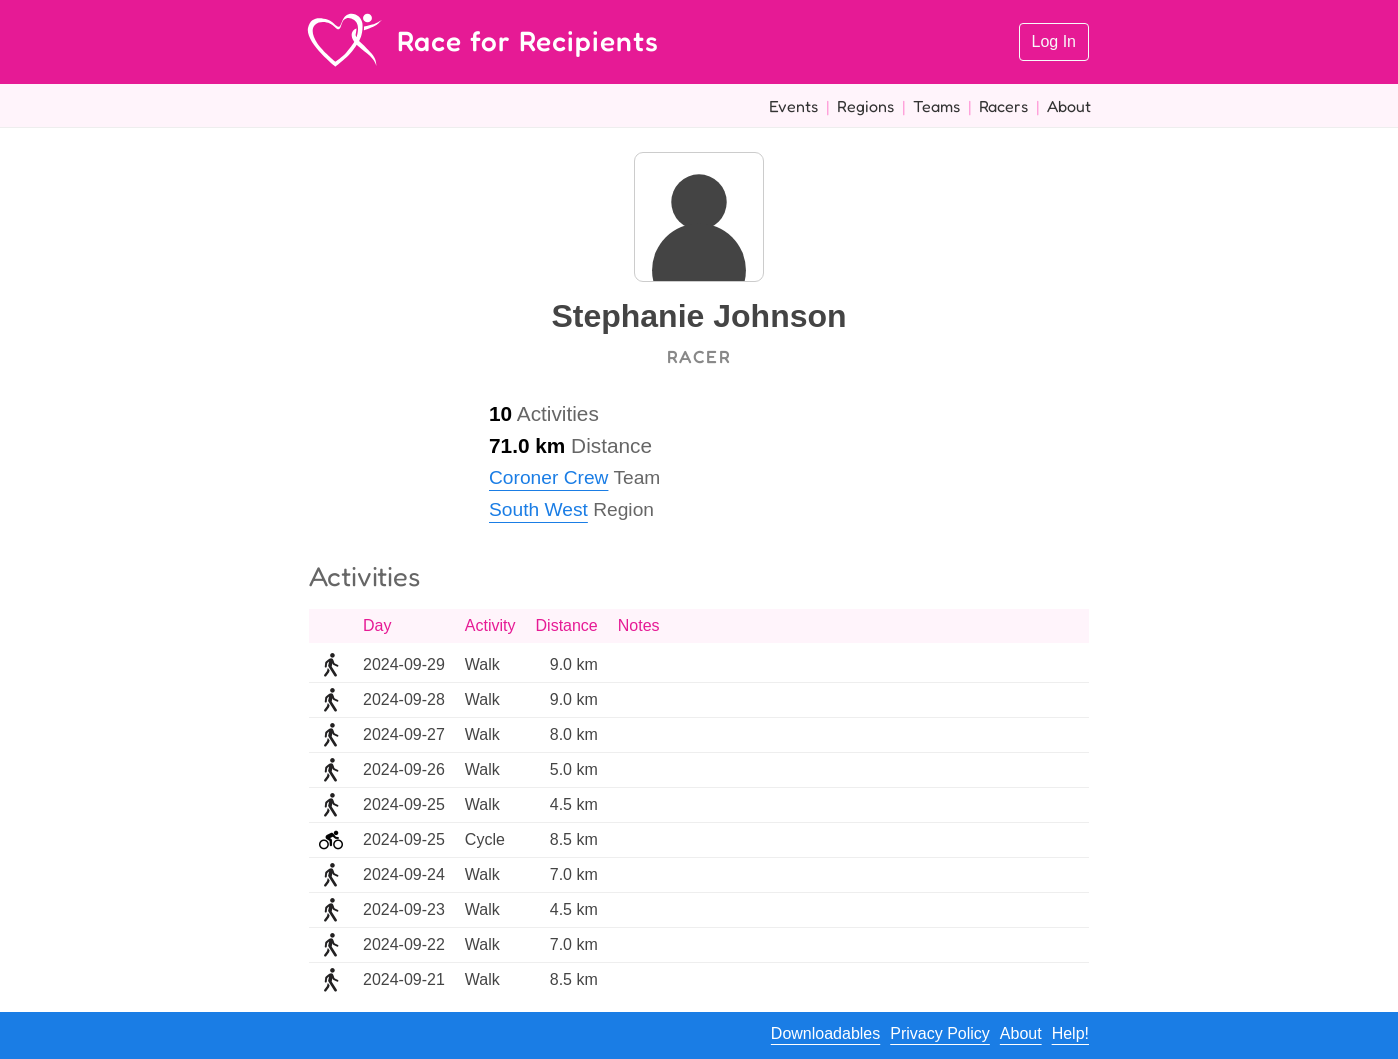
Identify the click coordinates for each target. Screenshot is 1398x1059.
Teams (936, 106)
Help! (1070, 1033)
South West (538, 509)
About (1069, 106)
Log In (1054, 41)
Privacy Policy (940, 1033)
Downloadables (825, 1033)
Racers (1003, 106)
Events (793, 106)
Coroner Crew (548, 477)
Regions (865, 106)
